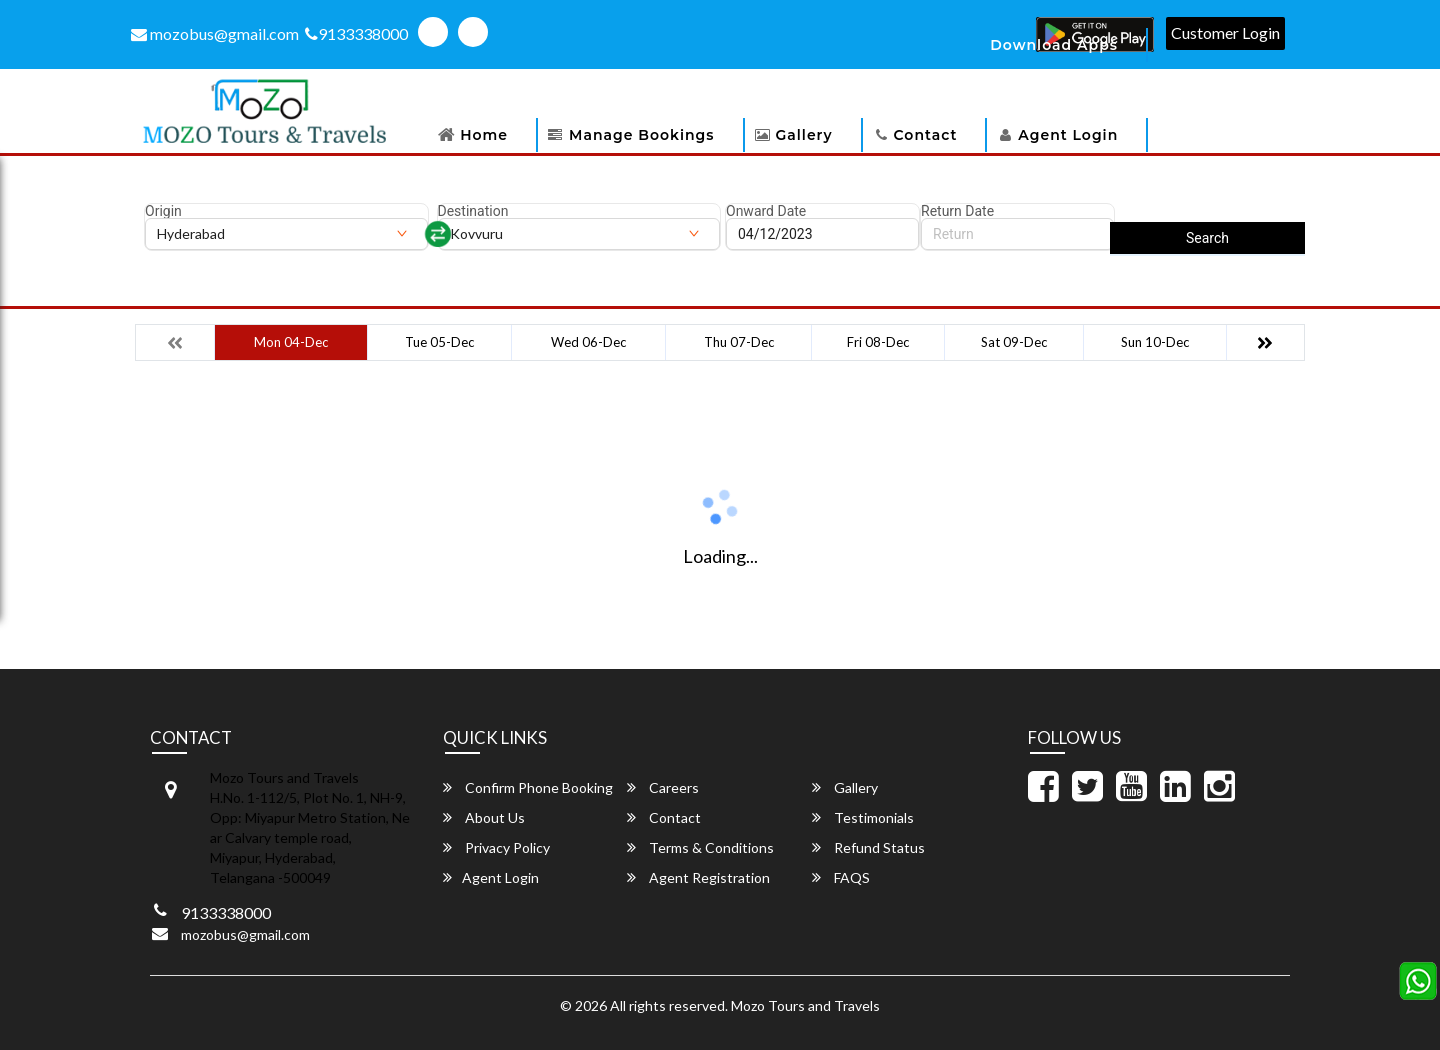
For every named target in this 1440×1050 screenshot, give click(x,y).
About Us (484, 817)
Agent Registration (698, 877)
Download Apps (1054, 45)
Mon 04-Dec (291, 342)
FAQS (841, 877)
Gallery (804, 135)
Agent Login (1068, 135)
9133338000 (356, 33)
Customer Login (1225, 32)
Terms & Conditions (700, 847)
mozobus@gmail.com (215, 33)
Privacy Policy (496, 847)
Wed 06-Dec (588, 342)
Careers (663, 787)
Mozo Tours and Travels (805, 1005)
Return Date (957, 211)
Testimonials (863, 817)
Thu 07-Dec (739, 342)
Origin (163, 211)
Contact (926, 135)
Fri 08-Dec (878, 342)
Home (484, 135)
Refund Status (868, 847)
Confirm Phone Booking (528, 787)
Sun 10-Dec (1155, 342)
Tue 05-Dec (439, 342)
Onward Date (766, 211)
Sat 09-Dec (1014, 342)
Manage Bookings (641, 135)
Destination (473, 211)
